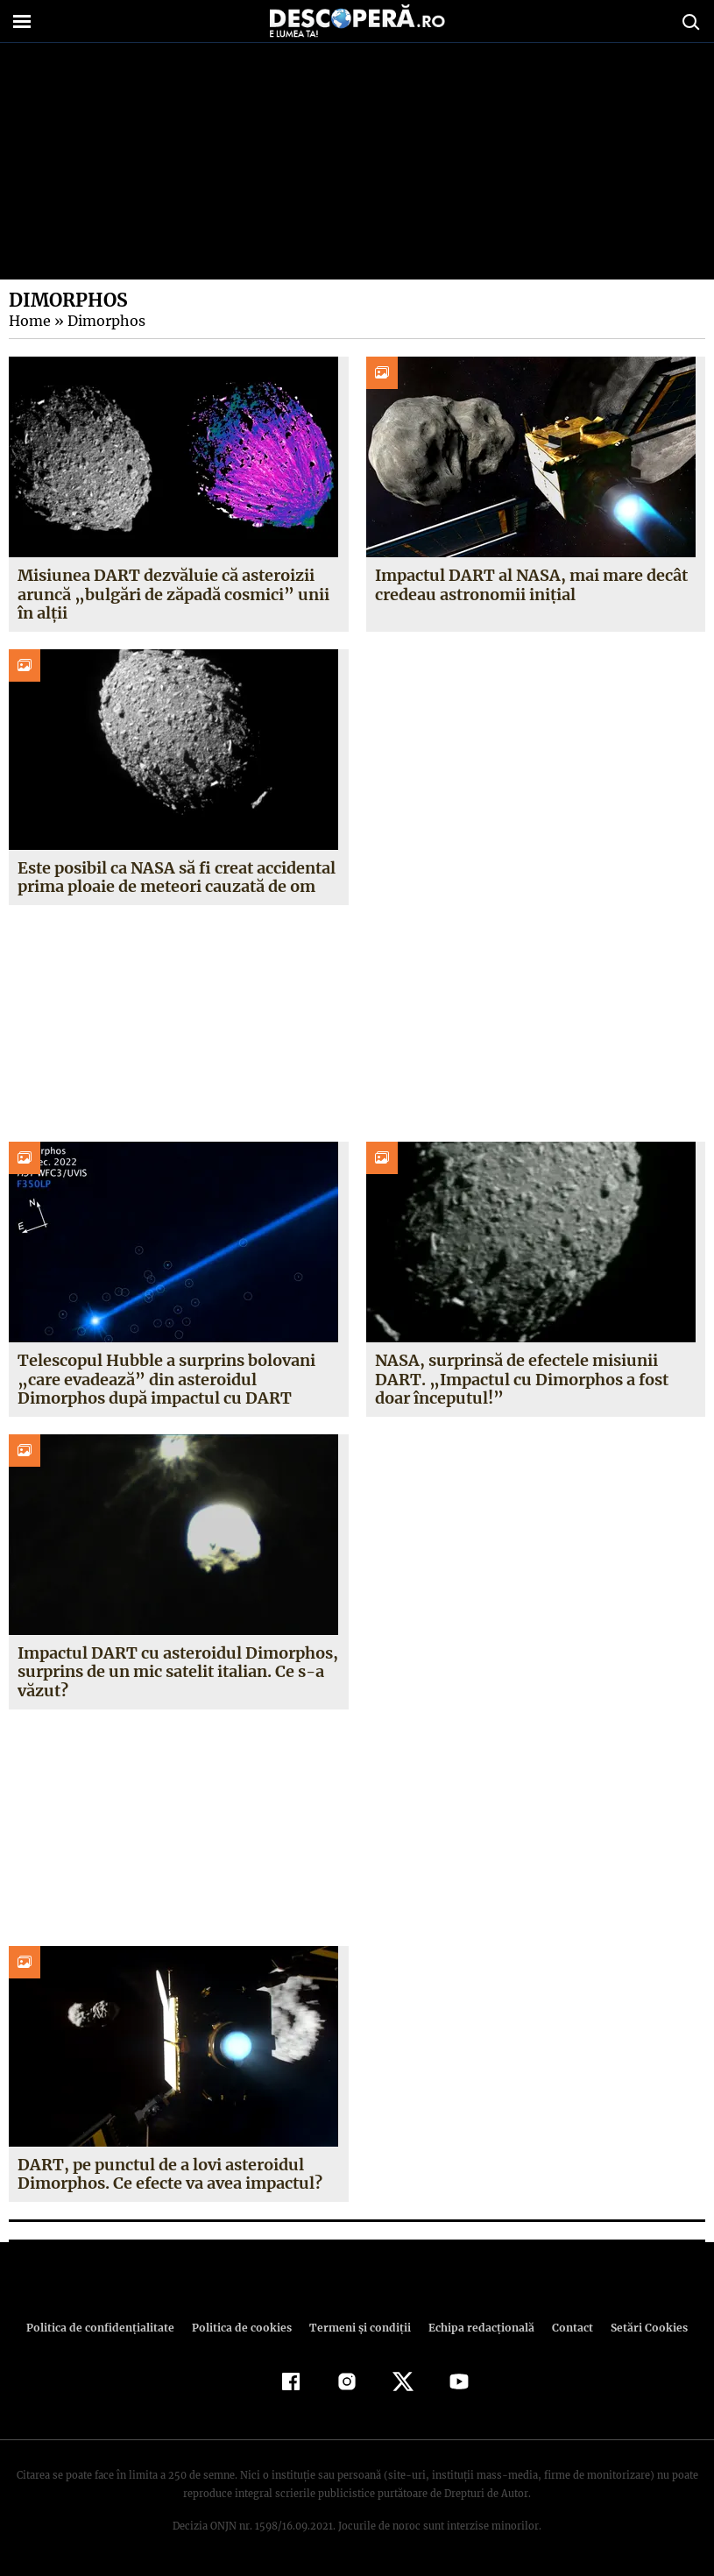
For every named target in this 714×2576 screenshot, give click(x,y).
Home (29, 320)
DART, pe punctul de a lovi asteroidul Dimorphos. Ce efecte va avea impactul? (170, 2174)
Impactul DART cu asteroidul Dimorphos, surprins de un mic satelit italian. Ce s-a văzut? (177, 1672)
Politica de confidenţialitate (109, 2327)
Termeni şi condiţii (358, 2327)
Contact (566, 2327)
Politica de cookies (244, 2327)
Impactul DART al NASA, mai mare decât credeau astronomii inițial (531, 585)
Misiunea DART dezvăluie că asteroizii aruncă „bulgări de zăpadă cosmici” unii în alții (171, 594)
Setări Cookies (640, 2327)
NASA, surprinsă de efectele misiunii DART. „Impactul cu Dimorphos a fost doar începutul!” (520, 1379)
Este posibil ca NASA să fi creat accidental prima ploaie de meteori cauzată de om (177, 877)
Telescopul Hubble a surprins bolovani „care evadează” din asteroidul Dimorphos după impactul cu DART (166, 1379)
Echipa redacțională (476, 2327)
